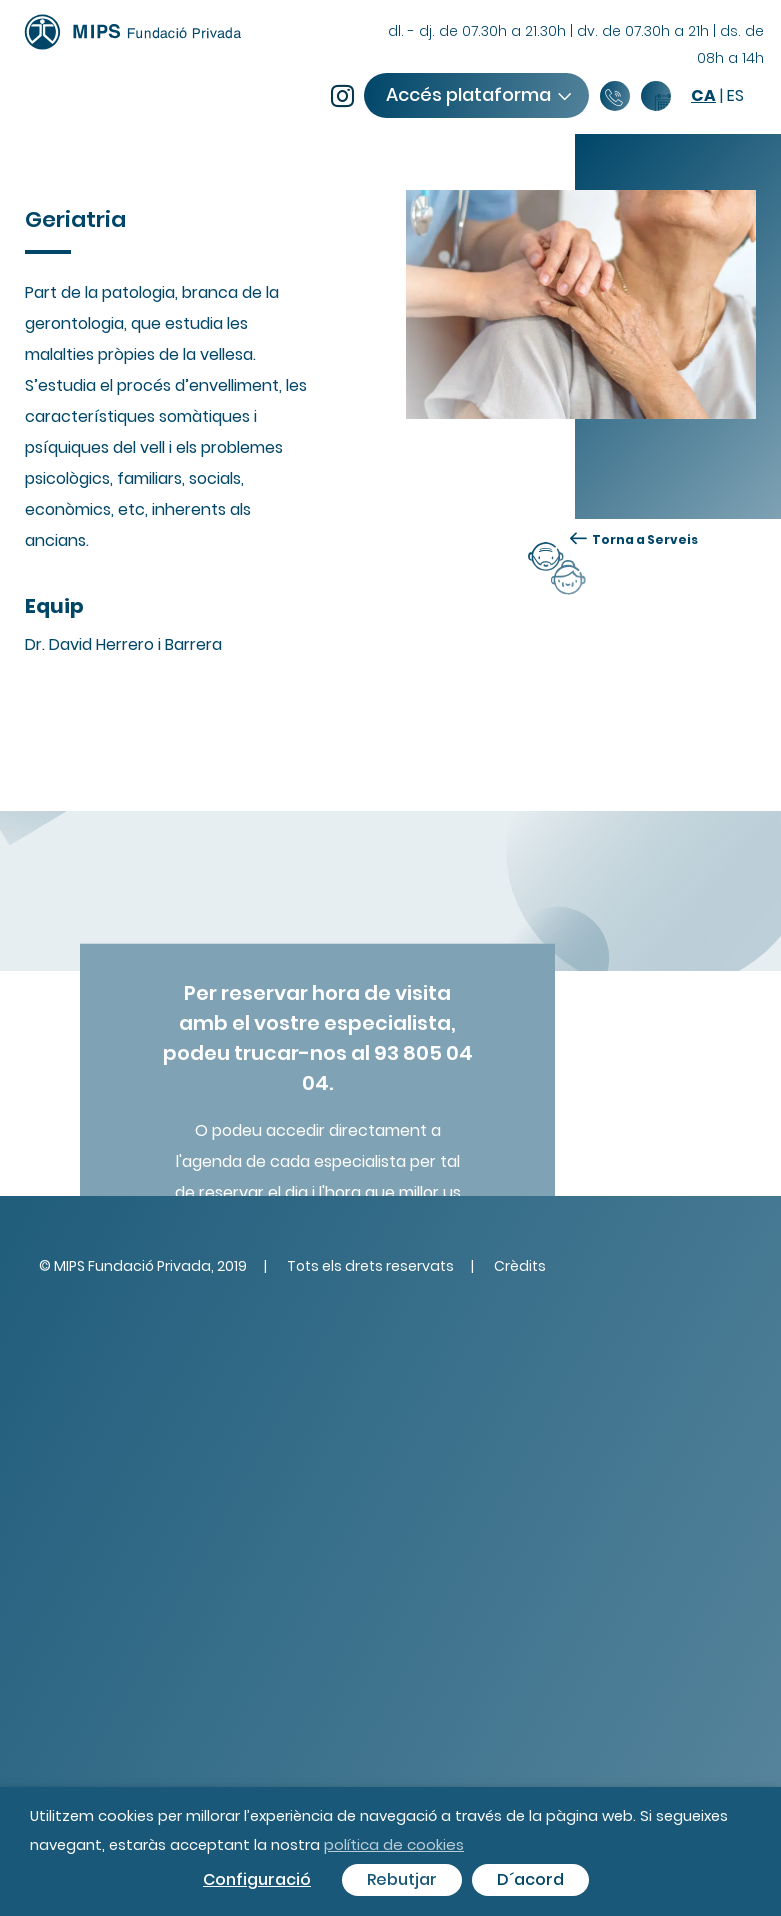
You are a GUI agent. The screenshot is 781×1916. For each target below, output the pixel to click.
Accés (478, 94)
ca (703, 95)
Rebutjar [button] (402, 1879)
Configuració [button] (257, 1879)
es (735, 95)
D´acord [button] (530, 1879)
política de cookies (394, 1844)
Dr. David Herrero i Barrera (123, 644)
